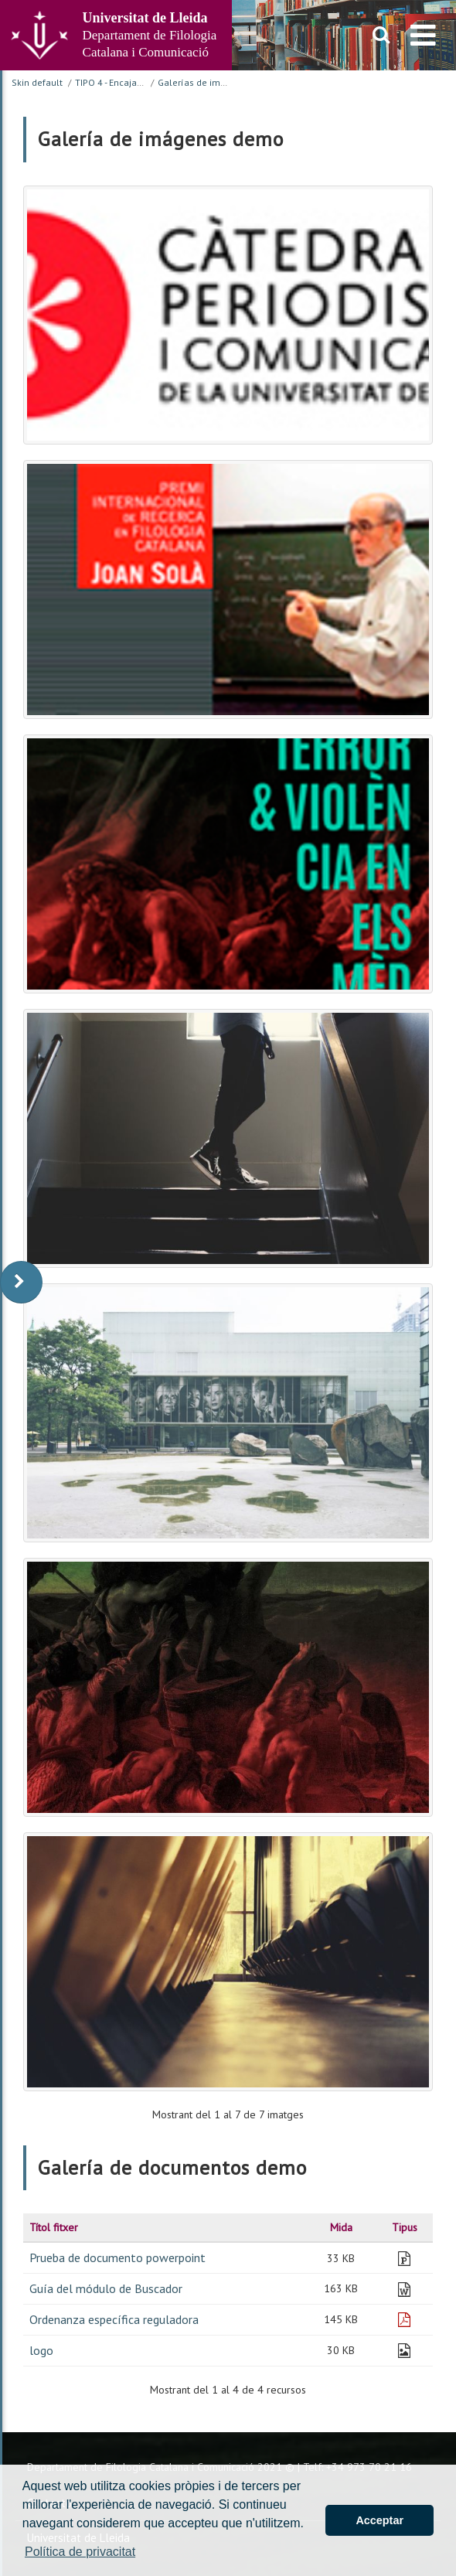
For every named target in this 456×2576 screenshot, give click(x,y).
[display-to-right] (21, 1282)
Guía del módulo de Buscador (105, 2288)
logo (41, 2350)
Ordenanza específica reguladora (114, 2319)
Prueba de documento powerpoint (117, 2257)
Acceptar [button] (379, 2520)
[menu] (423, 35)
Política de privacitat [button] (80, 2551)
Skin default (37, 82)
